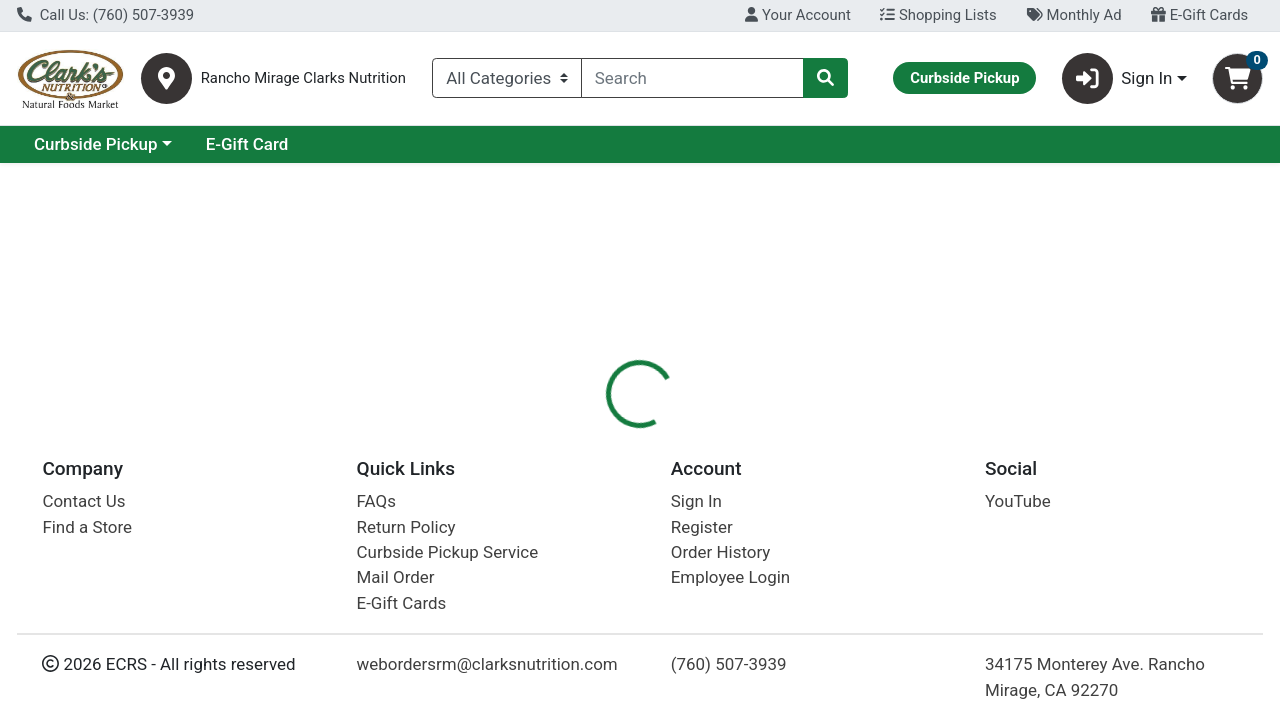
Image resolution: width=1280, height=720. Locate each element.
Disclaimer (683, 435)
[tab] (589, 434)
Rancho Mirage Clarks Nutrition (303, 78)
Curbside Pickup (269, 144)
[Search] (692, 78)
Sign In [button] (1117, 78)
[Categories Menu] (507, 78)
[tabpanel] (906, 556)
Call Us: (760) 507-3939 (105, 15)
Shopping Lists (938, 15)
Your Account (797, 15)
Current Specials (96, 144)
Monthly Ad (1073, 15)
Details (589, 435)
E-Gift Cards (1199, 15)
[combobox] (692, 78)
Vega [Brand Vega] (764, 537)
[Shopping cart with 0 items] (1237, 78)
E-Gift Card (420, 144)
